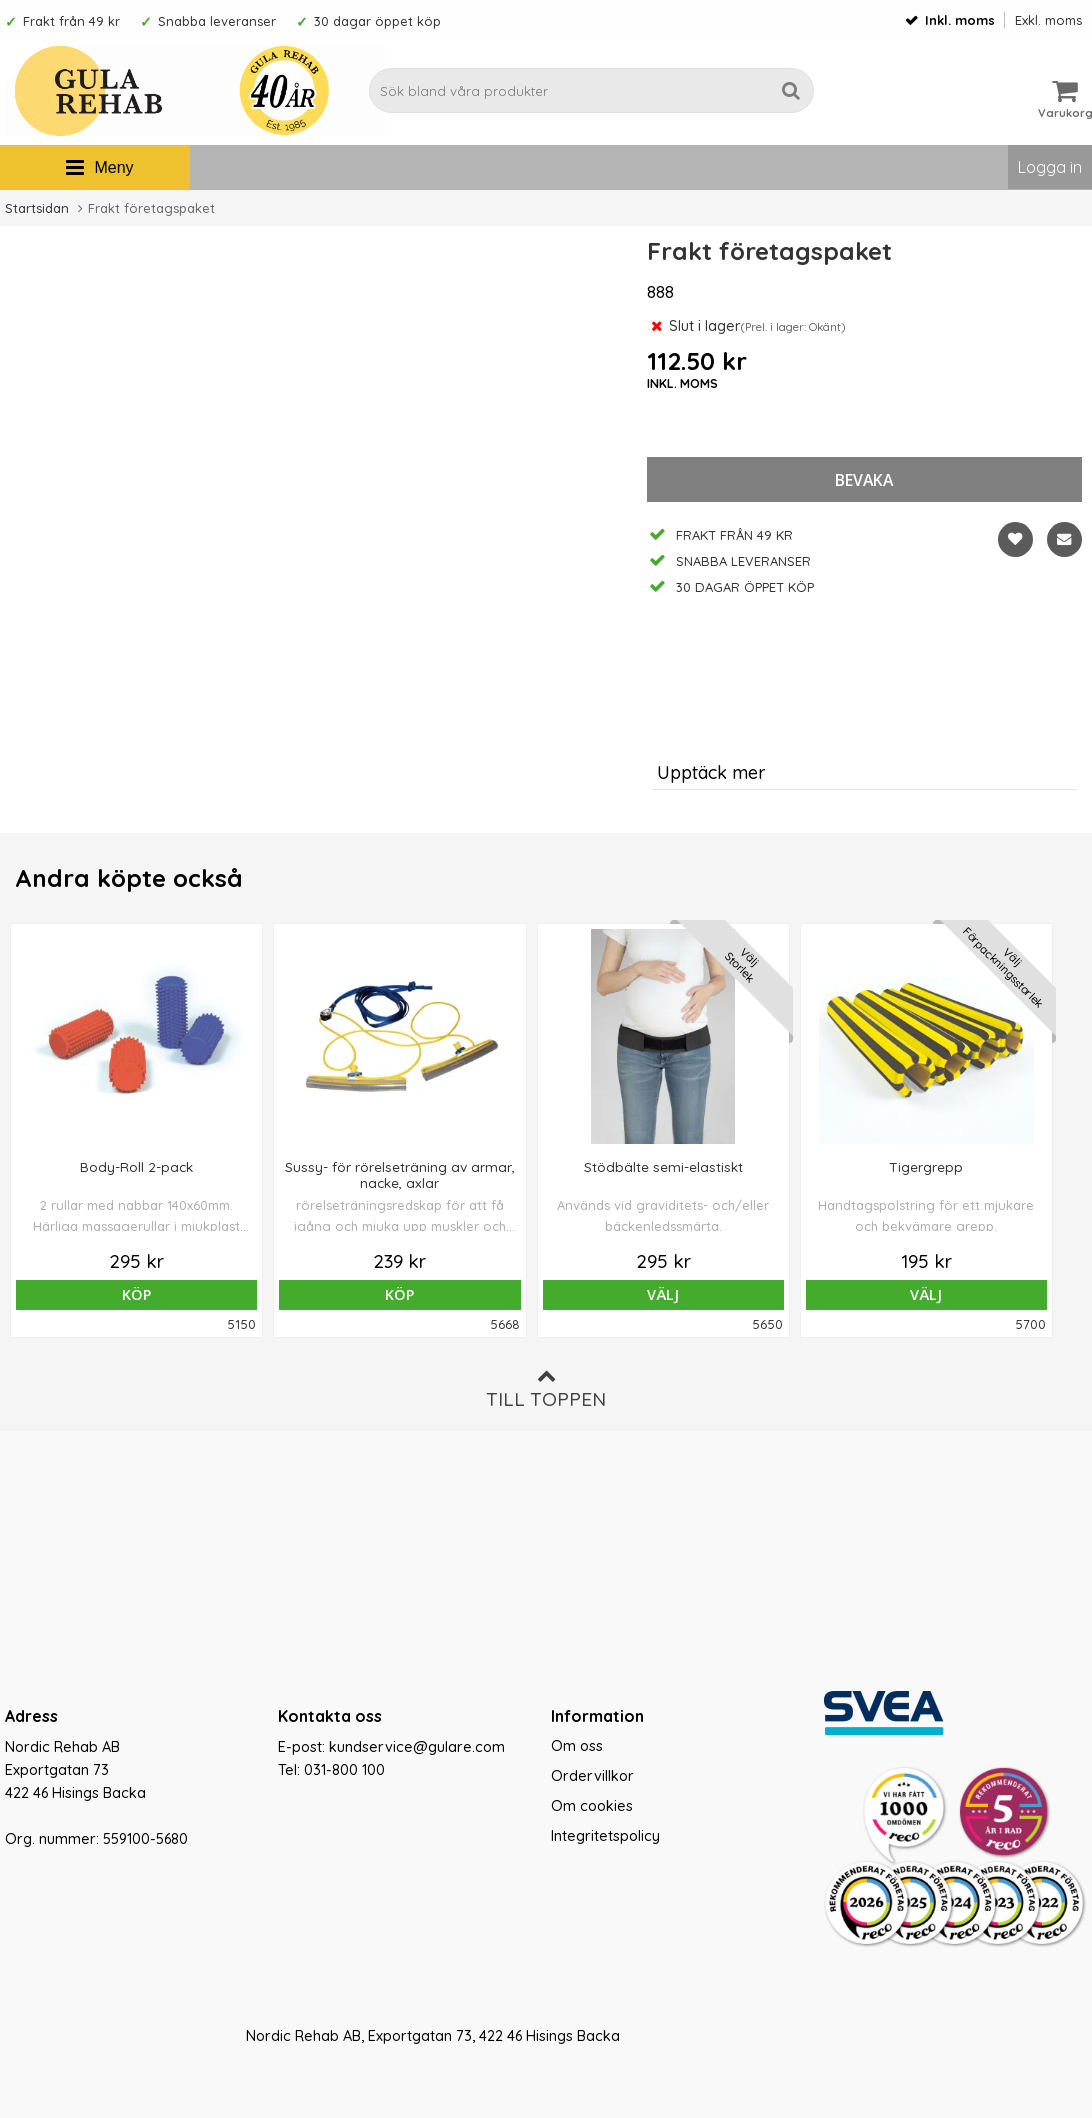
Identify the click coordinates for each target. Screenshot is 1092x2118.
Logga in (1050, 167)
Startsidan (37, 208)
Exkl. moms (1048, 20)
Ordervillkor (592, 1776)
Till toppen (546, 1388)
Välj (546, 1294)
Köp (113, 1294)
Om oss (577, 1746)
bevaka (864, 480)
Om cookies (592, 1806)
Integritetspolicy (605, 1836)
